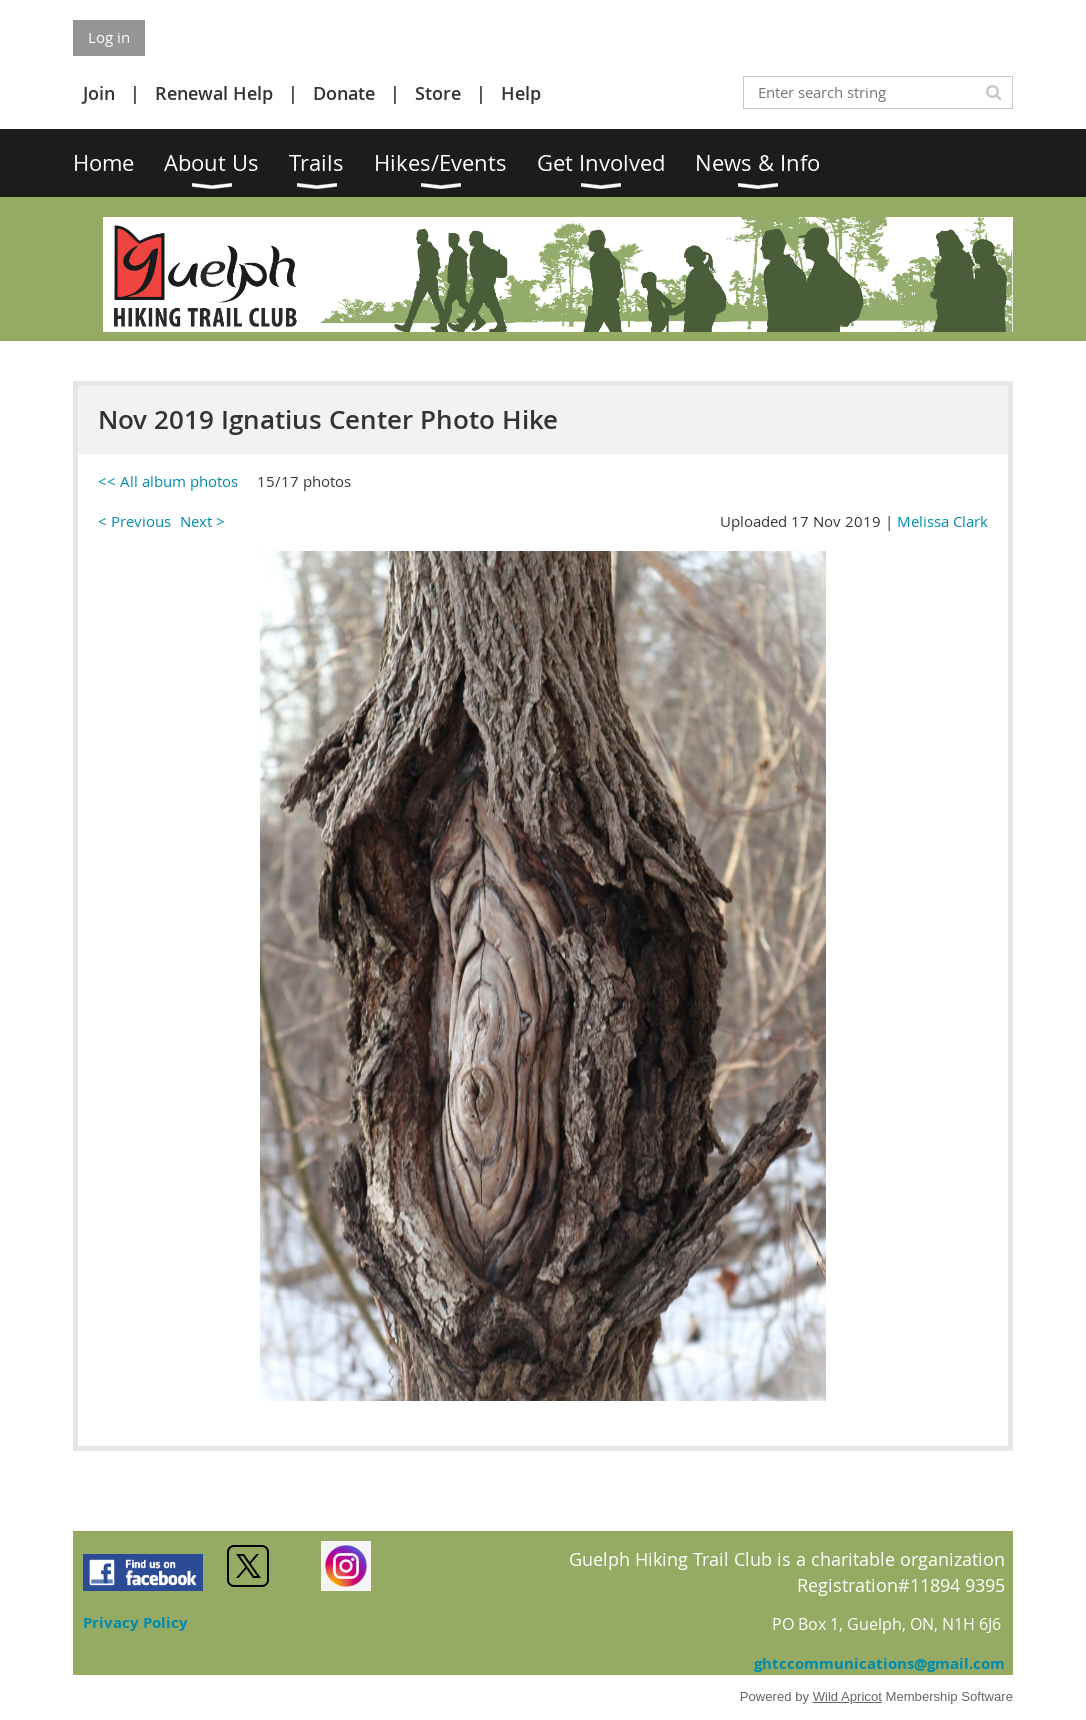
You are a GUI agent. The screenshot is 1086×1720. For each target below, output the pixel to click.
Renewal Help (214, 93)
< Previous (134, 521)
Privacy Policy (135, 1622)
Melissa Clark (942, 521)
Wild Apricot (847, 1696)
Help (521, 93)
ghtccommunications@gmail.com (879, 1663)
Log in (109, 37)
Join (99, 93)
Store (438, 93)
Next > (202, 521)
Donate (344, 93)
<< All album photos (168, 481)
